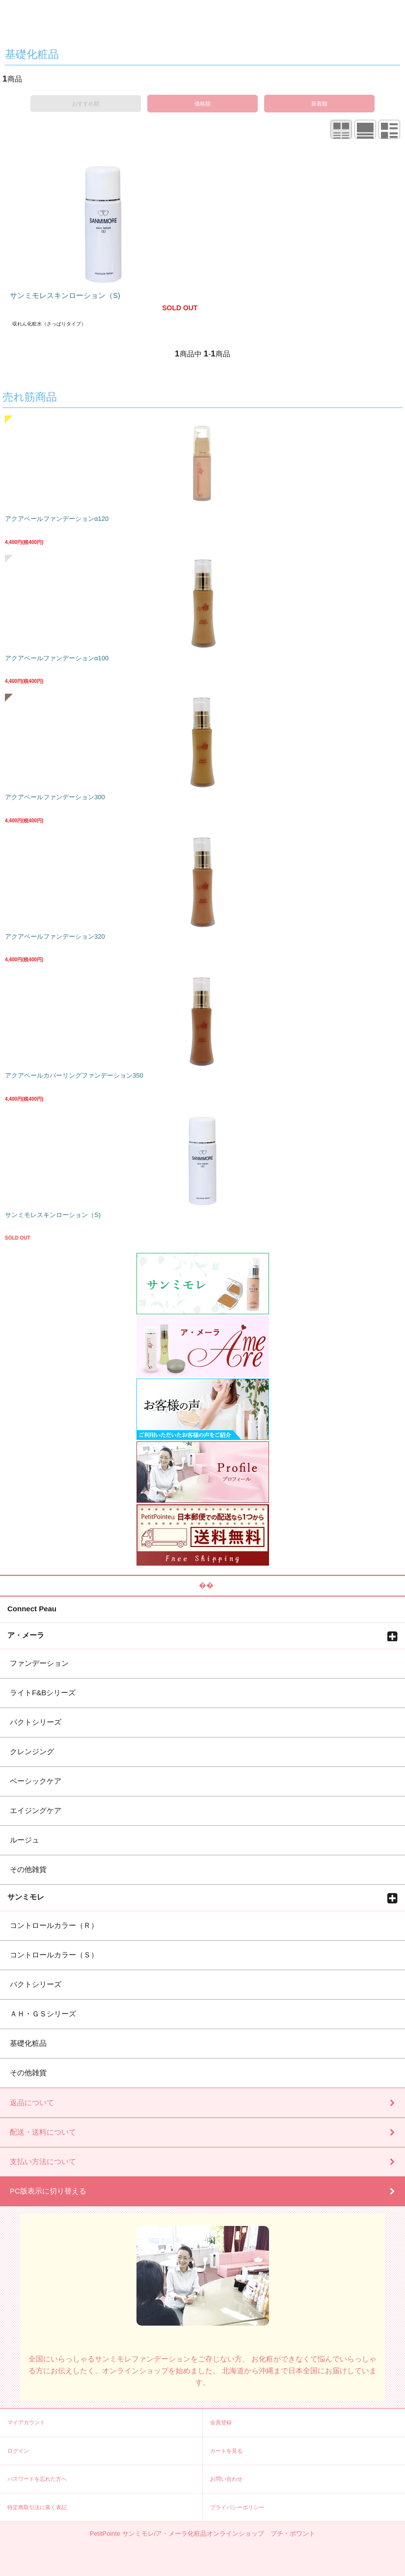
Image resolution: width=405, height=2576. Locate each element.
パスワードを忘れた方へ (37, 2479)
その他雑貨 (28, 1869)
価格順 (202, 104)
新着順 (319, 104)
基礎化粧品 (28, 2043)
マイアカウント (26, 2422)
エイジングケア (35, 1810)
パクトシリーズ (35, 1722)
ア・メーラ (25, 1635)
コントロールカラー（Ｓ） (54, 1955)
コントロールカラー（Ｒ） (54, 1925)
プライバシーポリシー (237, 2507)
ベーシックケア (35, 1781)
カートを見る (226, 2451)
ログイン (18, 2451)
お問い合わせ (226, 2479)
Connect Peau (31, 1608)
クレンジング (32, 1751)
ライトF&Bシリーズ (43, 1692)
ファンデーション (39, 1663)
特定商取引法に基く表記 (37, 2507)
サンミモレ (25, 1896)
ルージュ (24, 1840)
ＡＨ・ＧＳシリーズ (43, 2013)
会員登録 (221, 2422)
